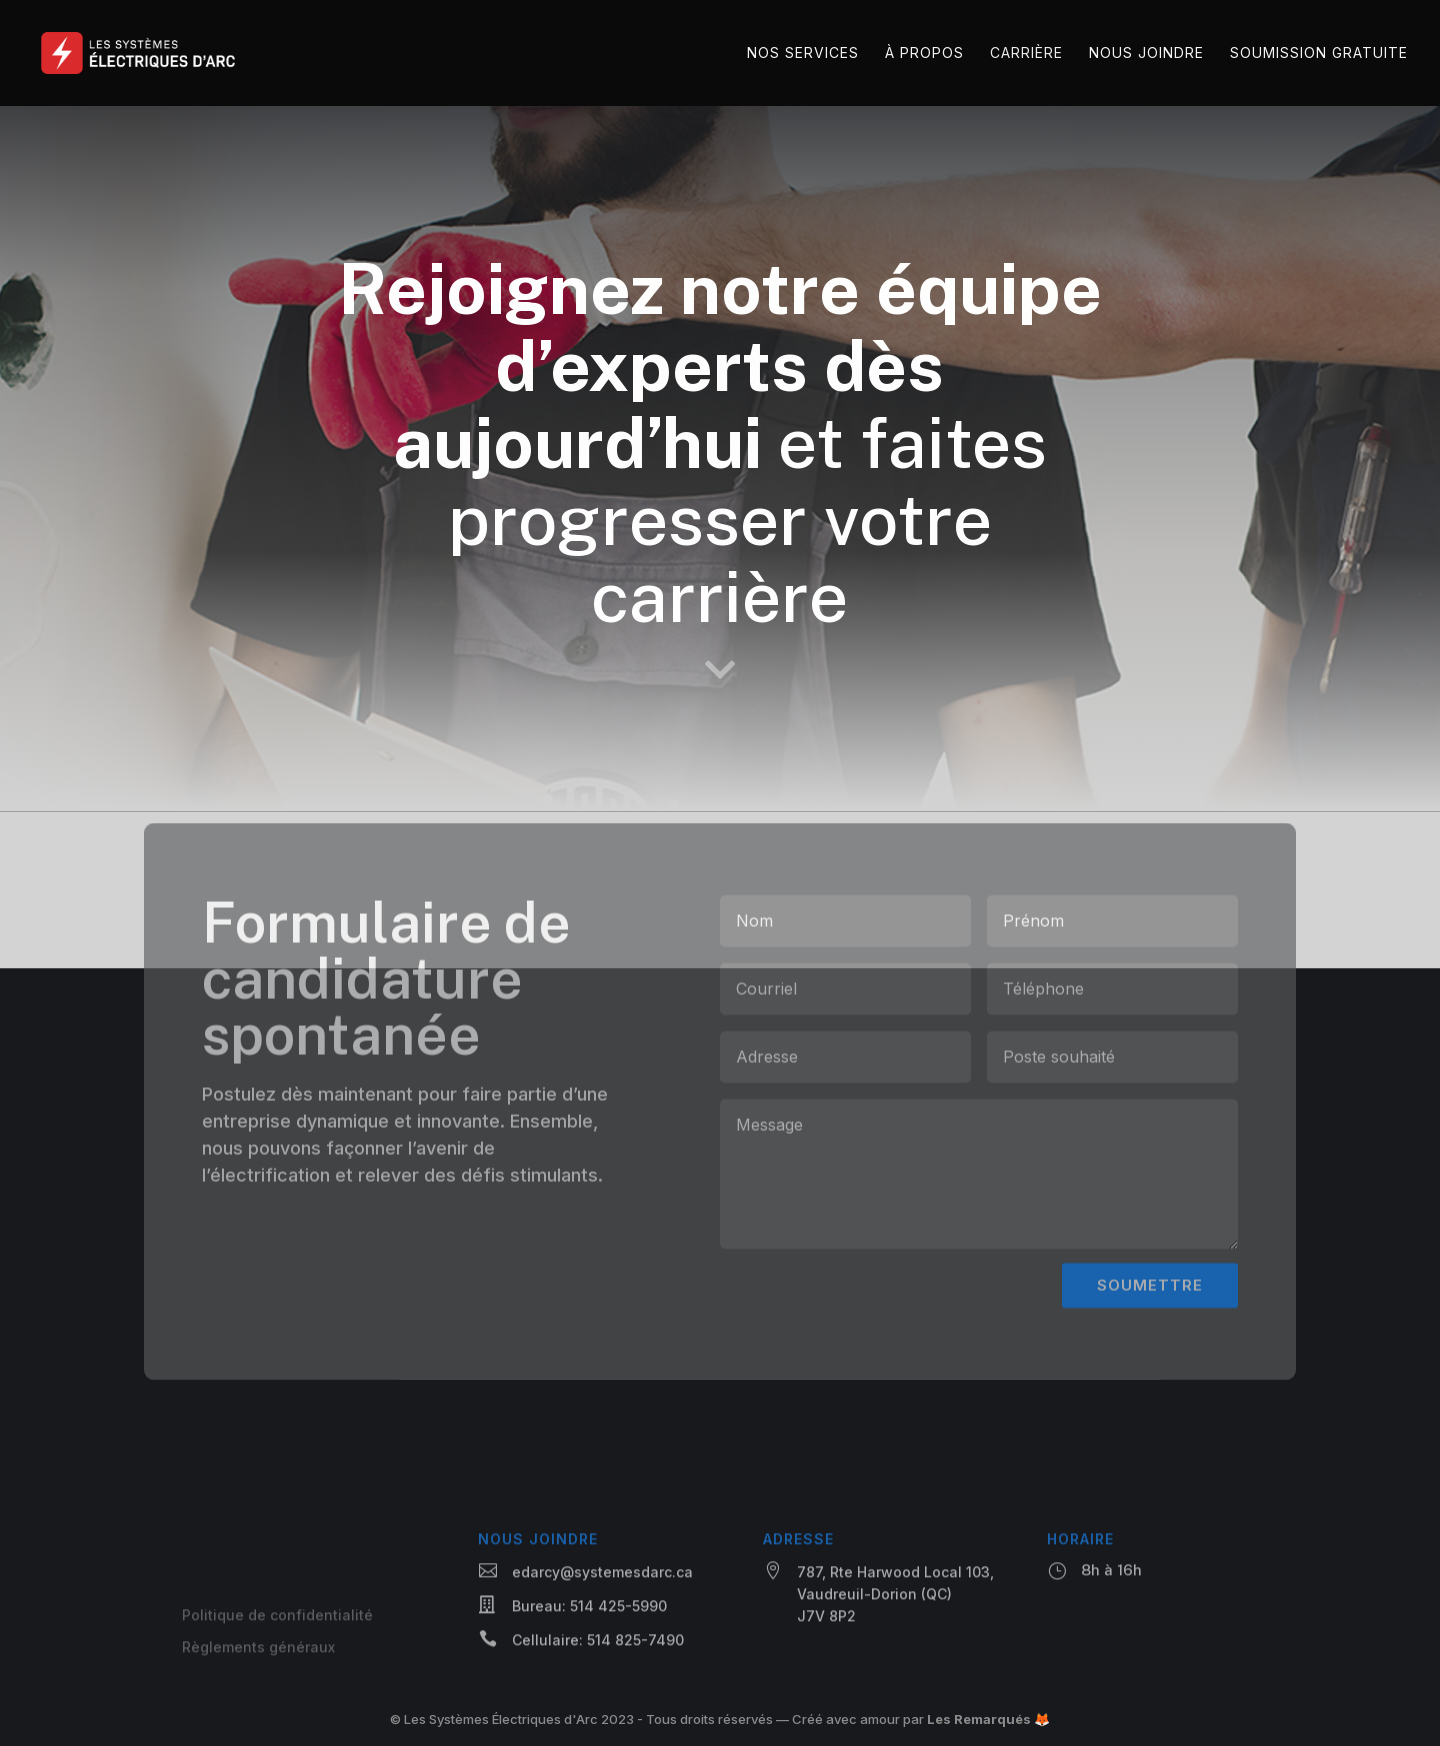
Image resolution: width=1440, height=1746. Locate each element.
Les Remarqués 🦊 (988, 1719)
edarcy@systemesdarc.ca (602, 1575)
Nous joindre (1146, 53)
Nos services (803, 53)
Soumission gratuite (1319, 53)
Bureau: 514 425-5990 (589, 1609)
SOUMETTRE (1150, 1301)
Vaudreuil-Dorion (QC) (874, 1597)
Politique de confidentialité (277, 1618)
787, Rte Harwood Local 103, (895, 1575)
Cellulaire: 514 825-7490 (598, 1643)
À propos (924, 53)
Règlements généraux (258, 1650)
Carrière (1026, 53)
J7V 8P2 (826, 1619)
